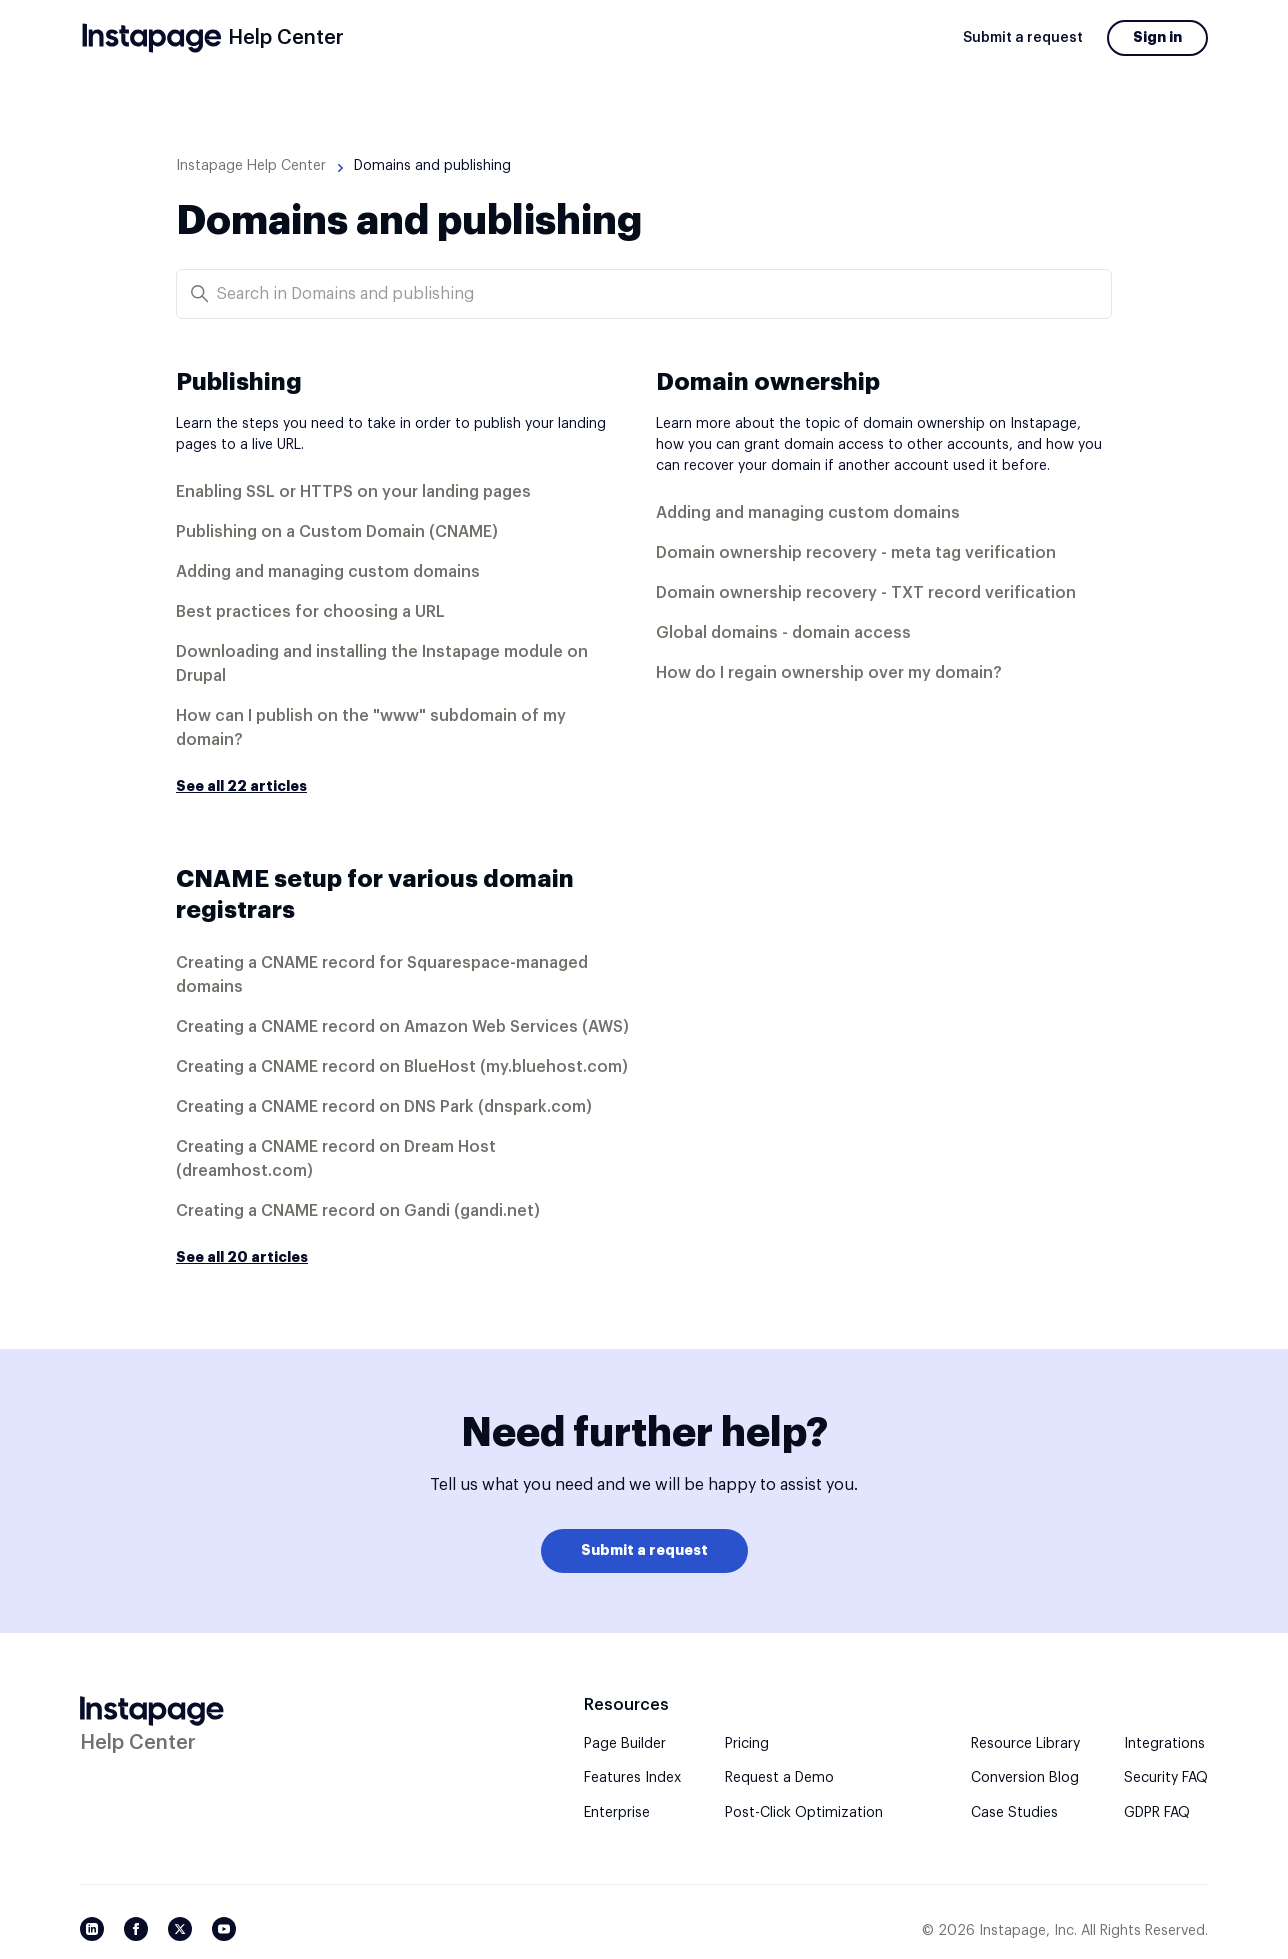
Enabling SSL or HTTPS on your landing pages (353, 492)
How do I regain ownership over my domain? (829, 673)
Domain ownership (768, 382)
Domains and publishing (432, 166)
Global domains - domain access (783, 633)
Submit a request (1023, 38)
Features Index (632, 1778)
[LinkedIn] (92, 1929)
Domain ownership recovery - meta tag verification (856, 553)
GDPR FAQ (1157, 1813)
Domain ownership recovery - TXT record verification (866, 593)
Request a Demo (779, 1778)
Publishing (239, 382)
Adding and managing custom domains (328, 572)
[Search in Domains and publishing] (644, 294)
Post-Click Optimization (804, 1813)
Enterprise (617, 1813)
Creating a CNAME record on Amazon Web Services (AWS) (402, 1027)
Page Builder (625, 1744)
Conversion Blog (1025, 1778)
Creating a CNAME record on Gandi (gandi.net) (358, 1211)
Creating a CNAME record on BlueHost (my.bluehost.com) (402, 1067)
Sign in (1157, 37)
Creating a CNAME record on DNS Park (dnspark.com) (384, 1107)
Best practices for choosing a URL (310, 612)
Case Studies (1014, 1813)
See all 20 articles (242, 1257)
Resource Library (1025, 1744)
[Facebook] (136, 1929)
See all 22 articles (241, 786)
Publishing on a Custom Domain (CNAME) (337, 532)
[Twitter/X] (180, 1929)
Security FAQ (1166, 1778)
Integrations (1164, 1744)
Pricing (747, 1744)
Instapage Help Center (251, 166)
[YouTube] (224, 1929)
